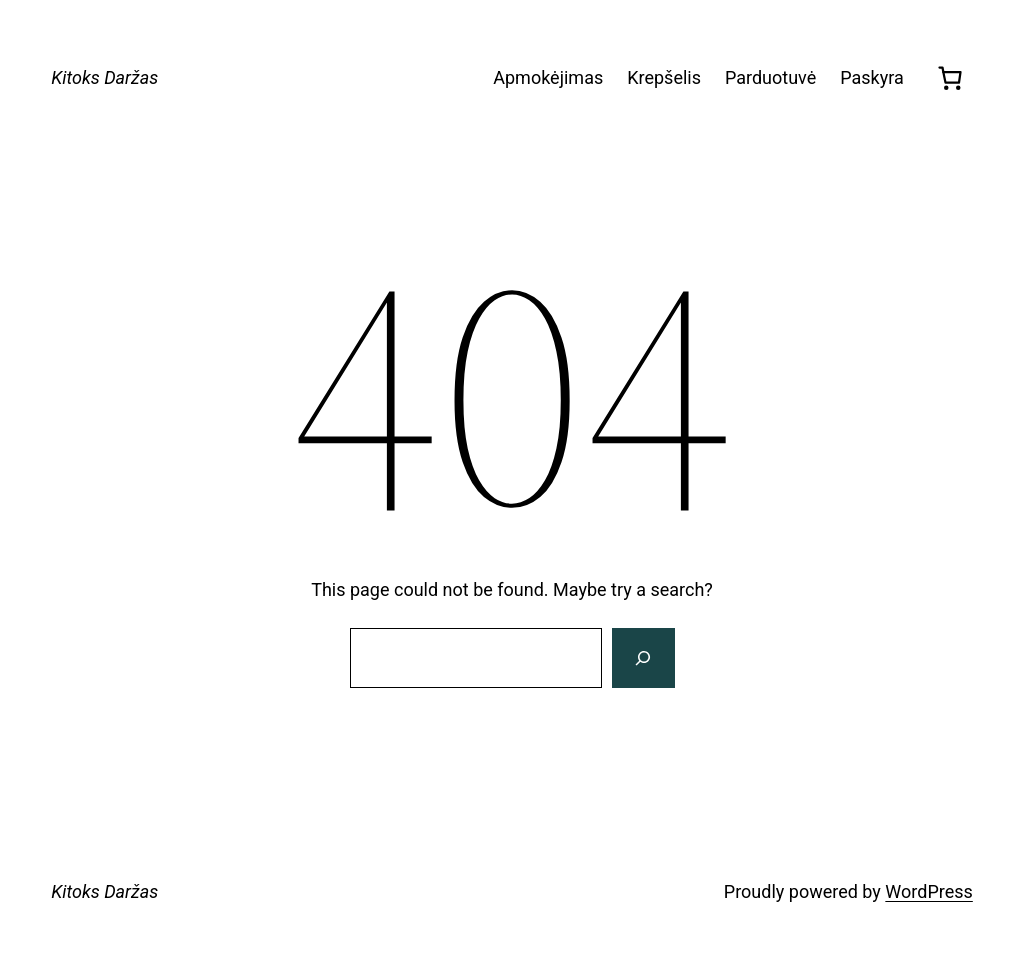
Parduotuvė (770, 77)
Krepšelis (664, 77)
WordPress (928, 891)
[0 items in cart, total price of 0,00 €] (950, 78)
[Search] (643, 658)
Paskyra (872, 77)
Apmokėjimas (548, 77)
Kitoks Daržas (104, 77)
